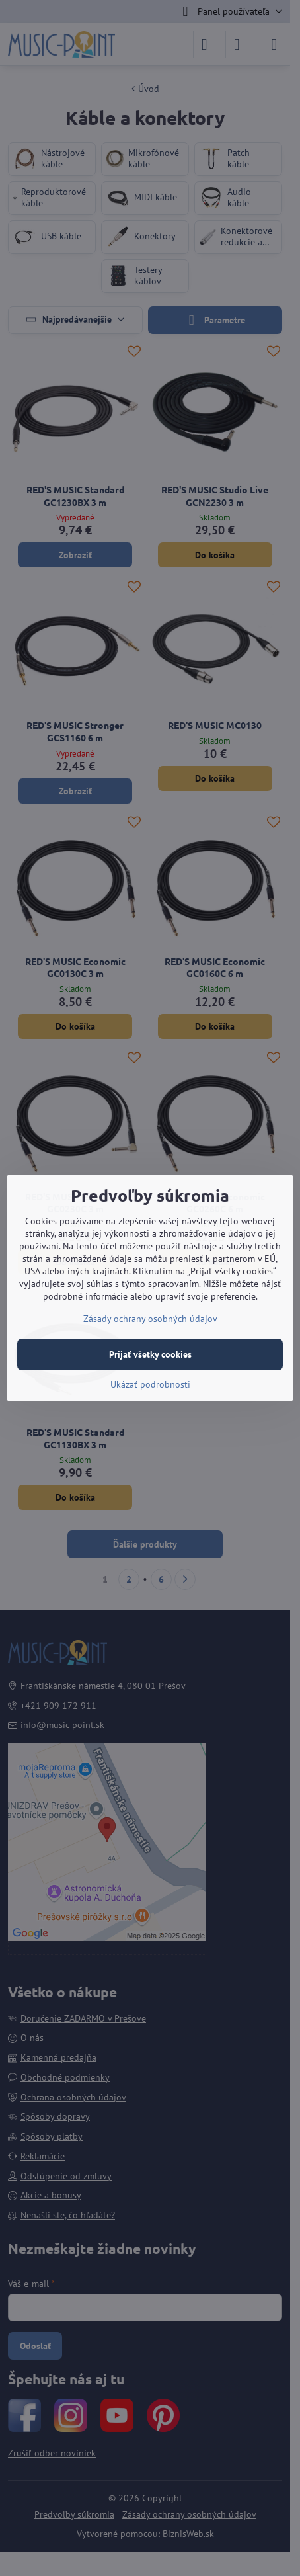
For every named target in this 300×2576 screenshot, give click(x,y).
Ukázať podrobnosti (150, 1384)
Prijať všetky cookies (150, 1354)
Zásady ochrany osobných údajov (150, 1319)
